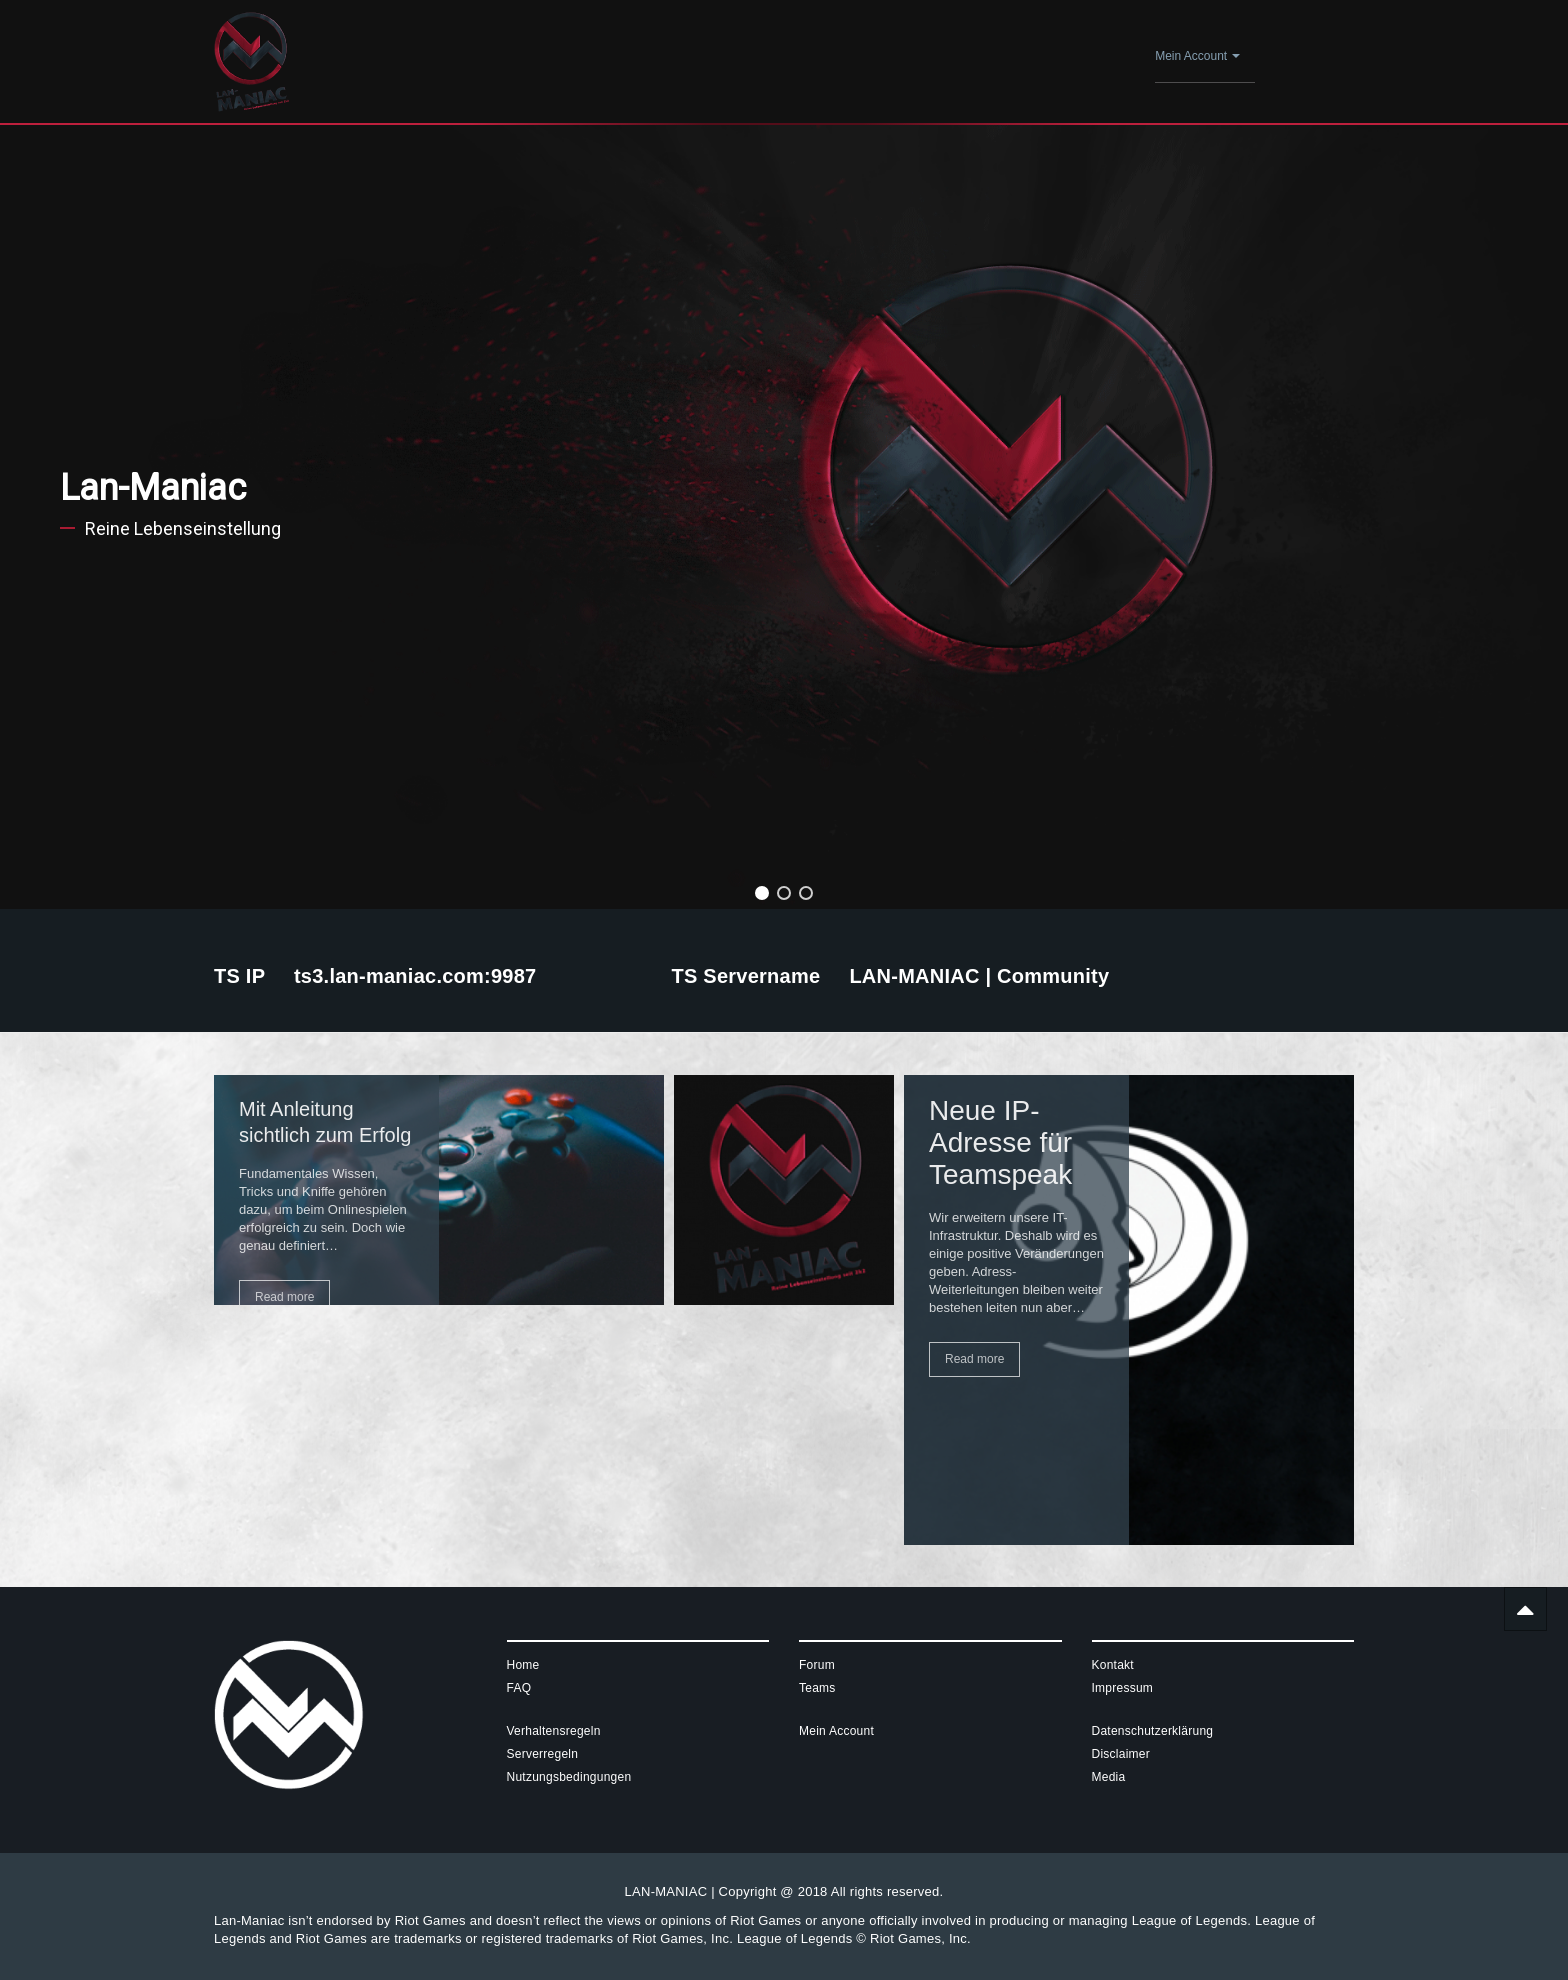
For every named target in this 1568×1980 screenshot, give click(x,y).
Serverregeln (543, 1754)
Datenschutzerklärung (1153, 1731)
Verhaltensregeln (554, 1731)
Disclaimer (1121, 1754)
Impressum (1123, 1688)
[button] (762, 893)
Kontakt (1113, 1665)
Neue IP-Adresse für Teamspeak (1000, 1142)
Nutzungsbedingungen (569, 1777)
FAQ (519, 1688)
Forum (817, 1665)
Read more (284, 1297)
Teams (817, 1688)
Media (1109, 1777)
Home (523, 1665)
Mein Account (1197, 56)
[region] (784, 517)
